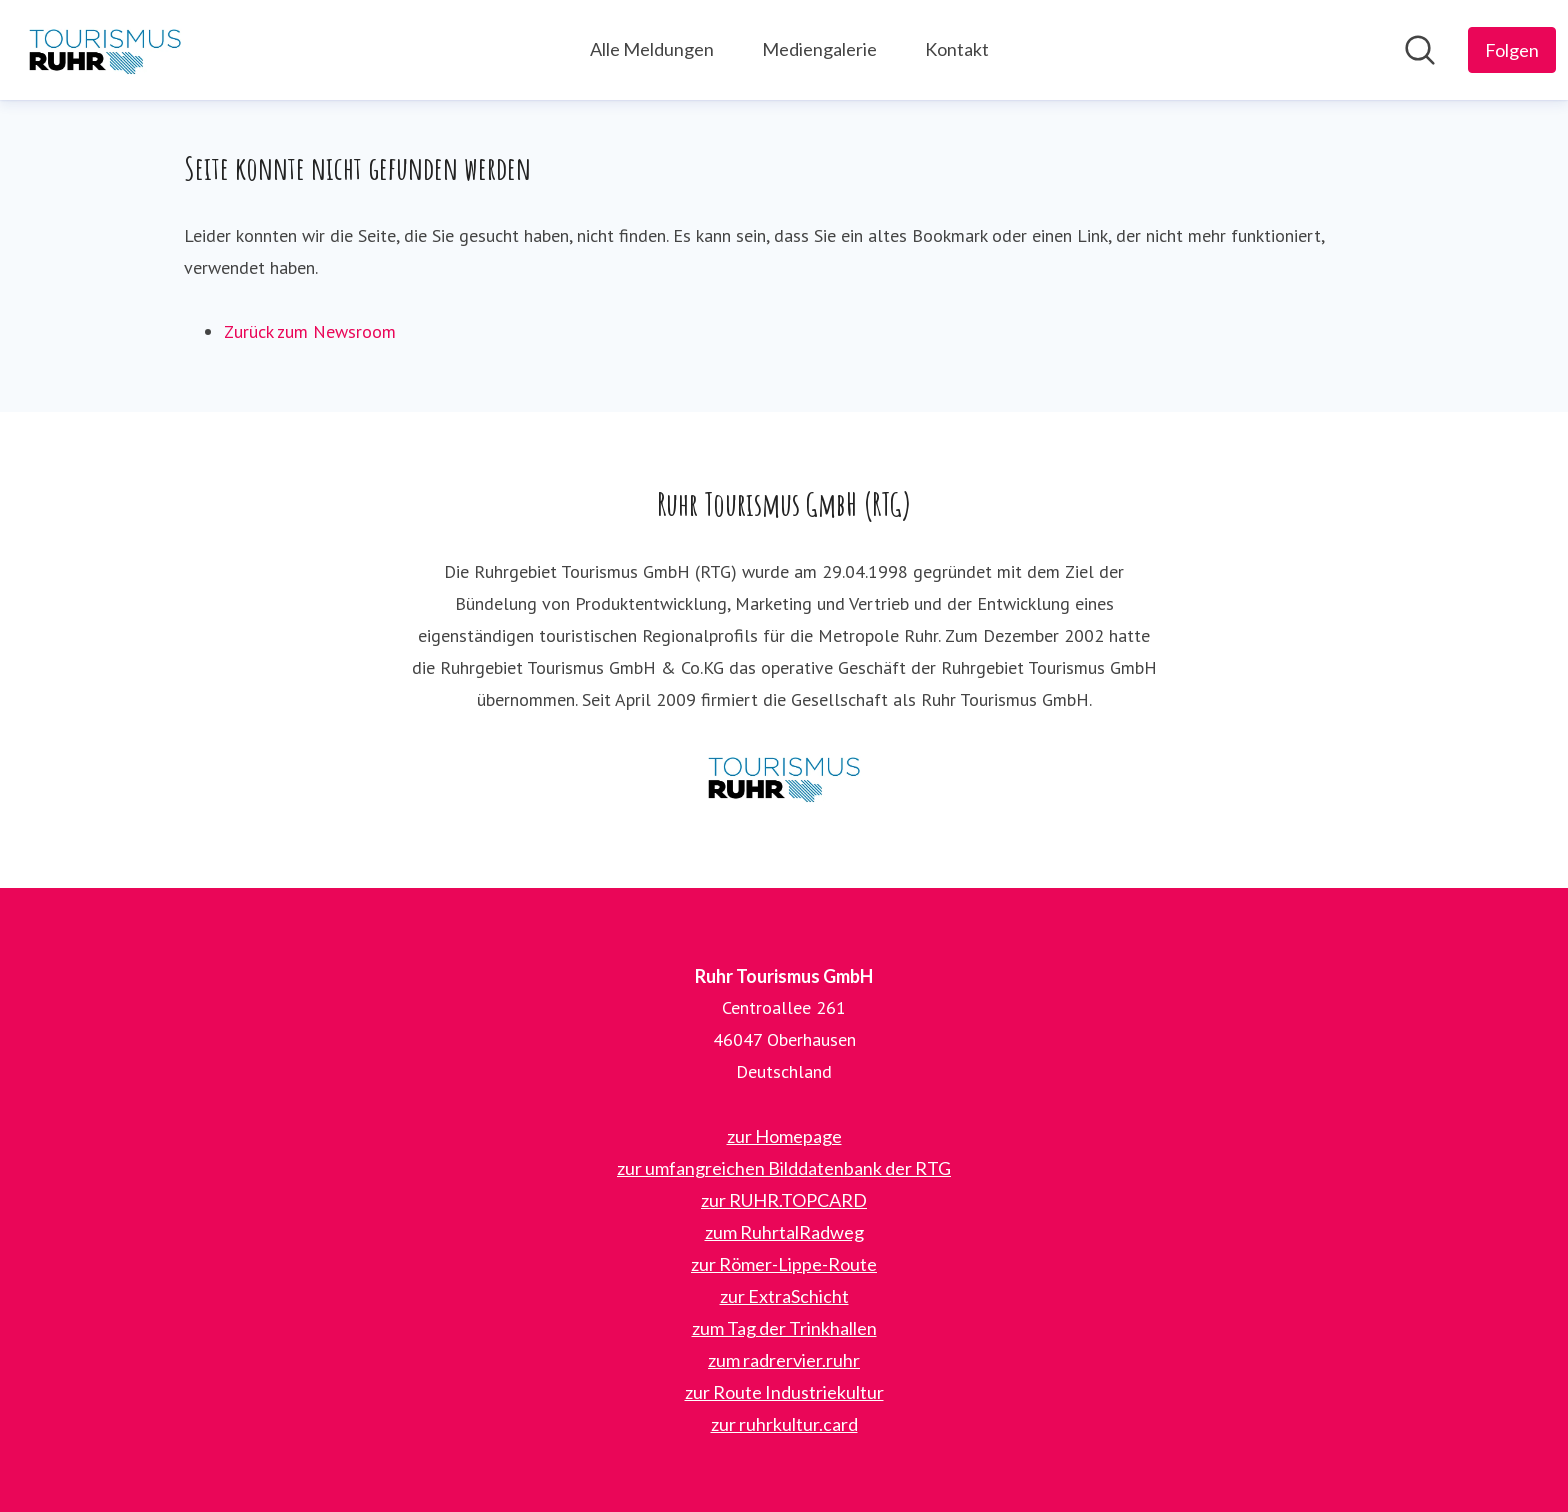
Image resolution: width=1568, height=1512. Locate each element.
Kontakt (957, 49)
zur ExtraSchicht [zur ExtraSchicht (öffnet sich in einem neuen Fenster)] (784, 1296)
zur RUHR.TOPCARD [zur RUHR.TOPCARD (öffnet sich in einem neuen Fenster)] (784, 1200)
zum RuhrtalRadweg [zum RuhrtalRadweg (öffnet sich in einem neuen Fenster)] (784, 1232)
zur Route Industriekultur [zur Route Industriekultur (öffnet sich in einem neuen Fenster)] (784, 1392)
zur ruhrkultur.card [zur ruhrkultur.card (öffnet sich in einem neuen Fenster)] (784, 1424)
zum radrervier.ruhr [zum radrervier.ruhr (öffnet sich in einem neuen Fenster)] (784, 1360)
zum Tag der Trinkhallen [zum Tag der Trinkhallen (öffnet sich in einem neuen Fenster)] (784, 1328)
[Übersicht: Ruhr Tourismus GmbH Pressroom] (105, 50)
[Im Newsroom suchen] (1420, 50)
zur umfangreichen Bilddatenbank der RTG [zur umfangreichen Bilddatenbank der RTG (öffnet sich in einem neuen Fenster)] (784, 1168)
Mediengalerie (819, 49)
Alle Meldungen (652, 49)
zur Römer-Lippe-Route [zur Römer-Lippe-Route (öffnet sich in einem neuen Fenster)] (784, 1264)
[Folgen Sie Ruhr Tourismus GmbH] (1512, 50)
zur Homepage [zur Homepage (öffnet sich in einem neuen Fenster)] (784, 1136)
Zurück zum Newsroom (310, 331)
